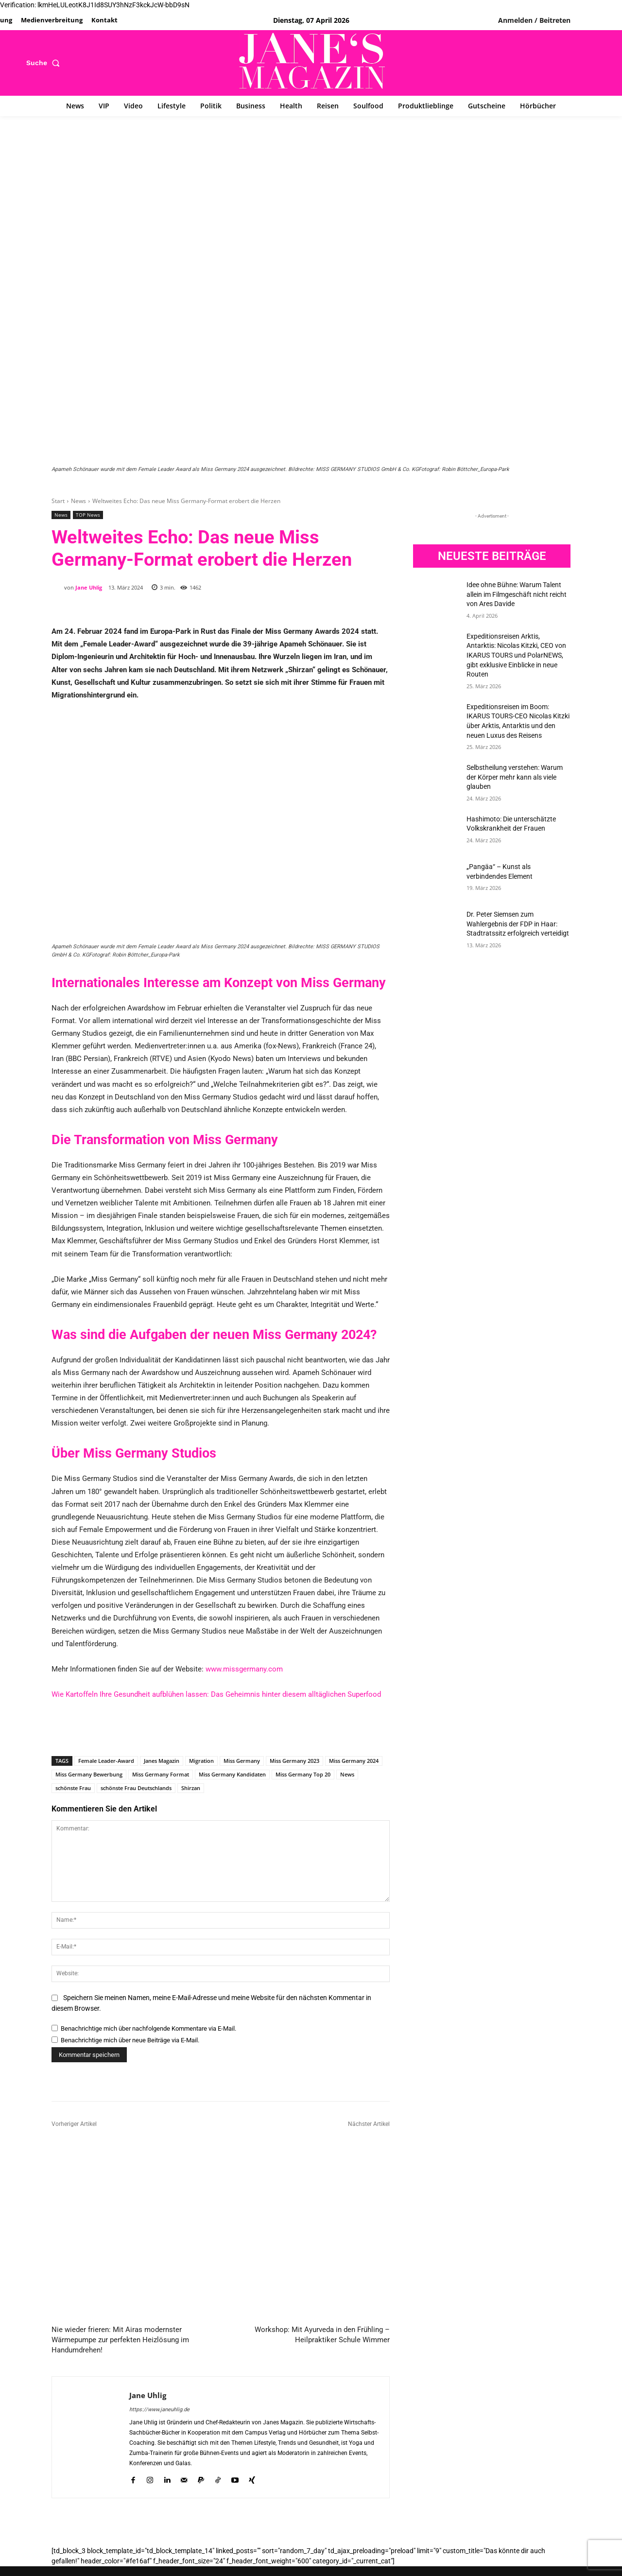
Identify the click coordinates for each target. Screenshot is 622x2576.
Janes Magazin (161, 1760)
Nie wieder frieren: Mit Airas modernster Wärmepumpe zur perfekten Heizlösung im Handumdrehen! (120, 2339)
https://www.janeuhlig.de (159, 2409)
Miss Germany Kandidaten (232, 1774)
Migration (201, 1760)
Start (58, 501)
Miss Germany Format (160, 1774)
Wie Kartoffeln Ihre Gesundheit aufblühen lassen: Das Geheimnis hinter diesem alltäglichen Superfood (216, 1694)
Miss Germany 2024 (354, 1760)
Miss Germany (242, 1760)
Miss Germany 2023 (294, 1760)
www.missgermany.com (244, 1668)
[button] (45, 62)
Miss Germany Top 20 (303, 1774)
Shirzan (190, 1788)
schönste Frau (73, 1788)
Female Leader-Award (106, 1760)
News (78, 501)
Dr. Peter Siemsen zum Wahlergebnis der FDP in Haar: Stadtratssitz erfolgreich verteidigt (517, 923)
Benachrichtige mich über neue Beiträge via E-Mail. (130, 2039)
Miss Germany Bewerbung (88, 1774)
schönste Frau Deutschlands (136, 1788)
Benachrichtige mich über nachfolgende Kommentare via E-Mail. (148, 2028)
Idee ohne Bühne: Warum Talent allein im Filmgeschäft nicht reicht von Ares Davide (516, 594)
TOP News (88, 515)
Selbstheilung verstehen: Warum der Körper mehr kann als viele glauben (514, 777)
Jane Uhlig (88, 587)
